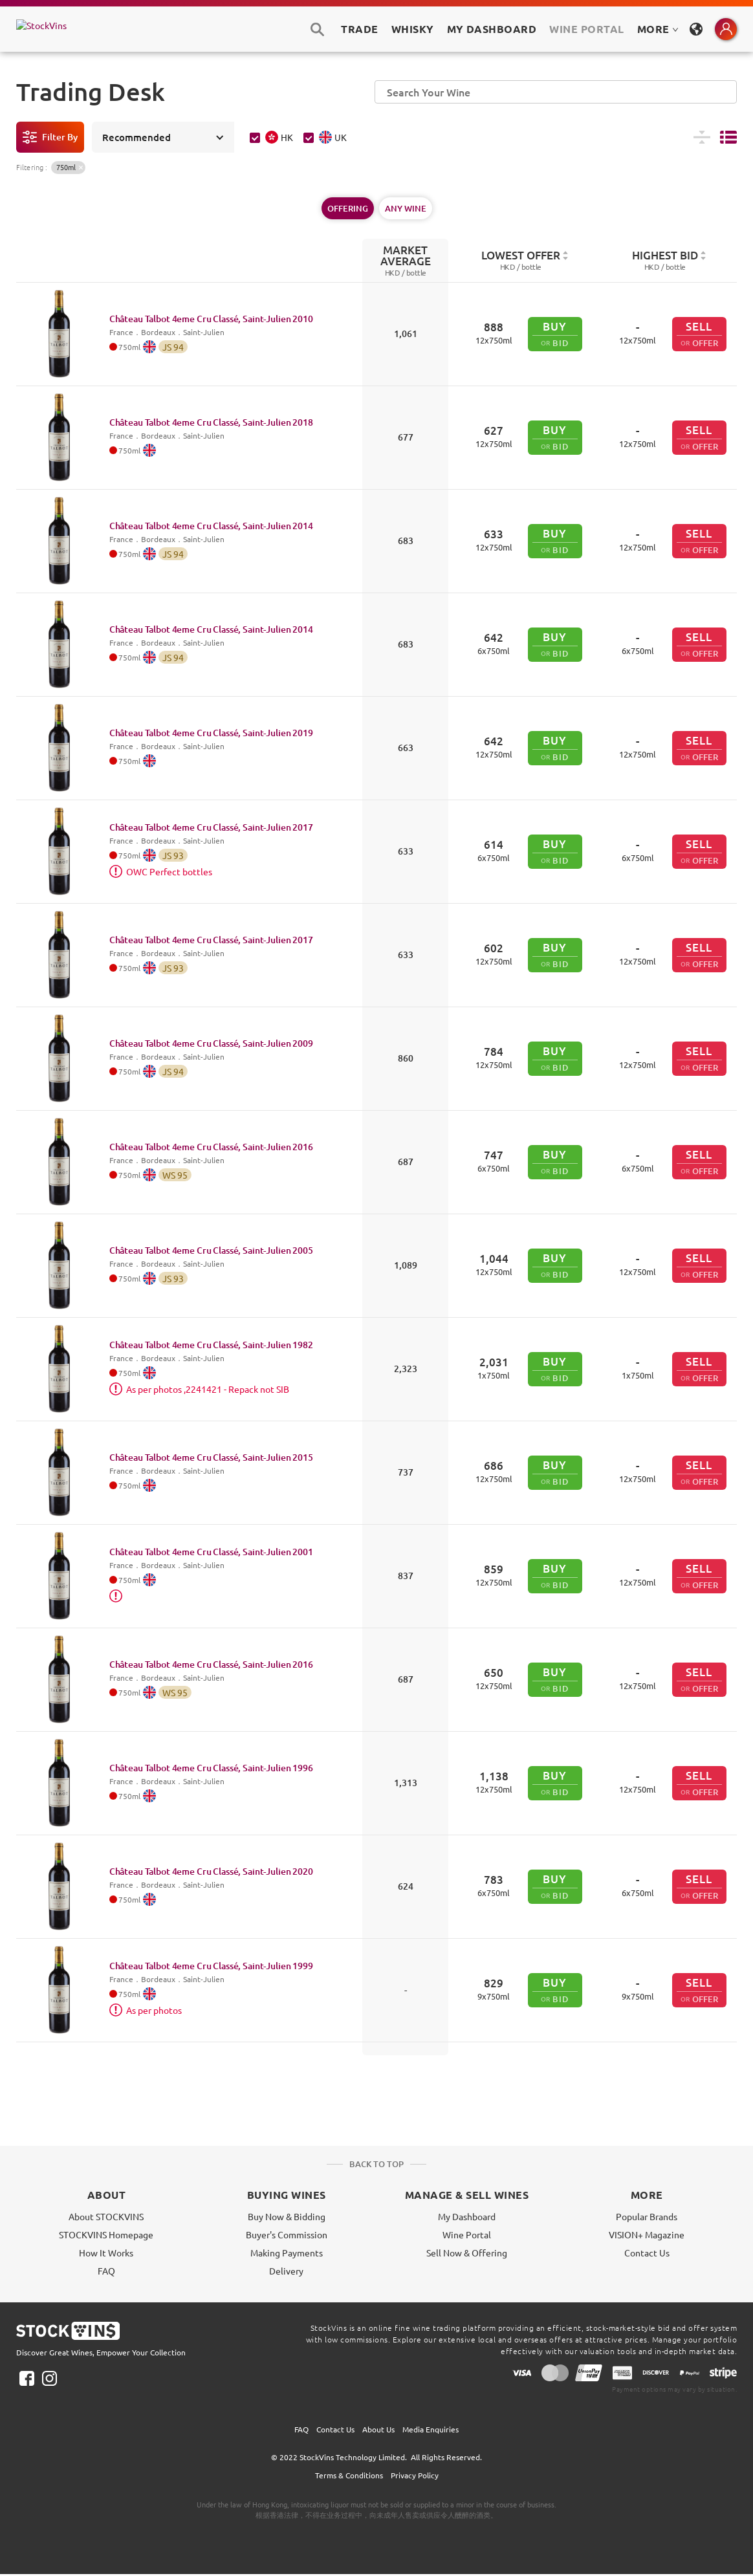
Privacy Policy (415, 2475)
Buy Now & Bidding (286, 2216)
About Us (378, 2429)
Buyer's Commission (286, 2234)
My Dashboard (467, 2216)
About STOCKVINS (106, 2216)
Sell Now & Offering (466, 2252)
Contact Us (647, 2252)
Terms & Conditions (349, 2475)
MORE (658, 29)
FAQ (106, 2270)
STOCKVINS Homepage (106, 2234)
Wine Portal (586, 29)
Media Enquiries (430, 2429)
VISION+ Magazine (646, 2234)
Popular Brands (646, 2216)
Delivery (286, 2270)
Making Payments (286, 2252)
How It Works (106, 2252)
